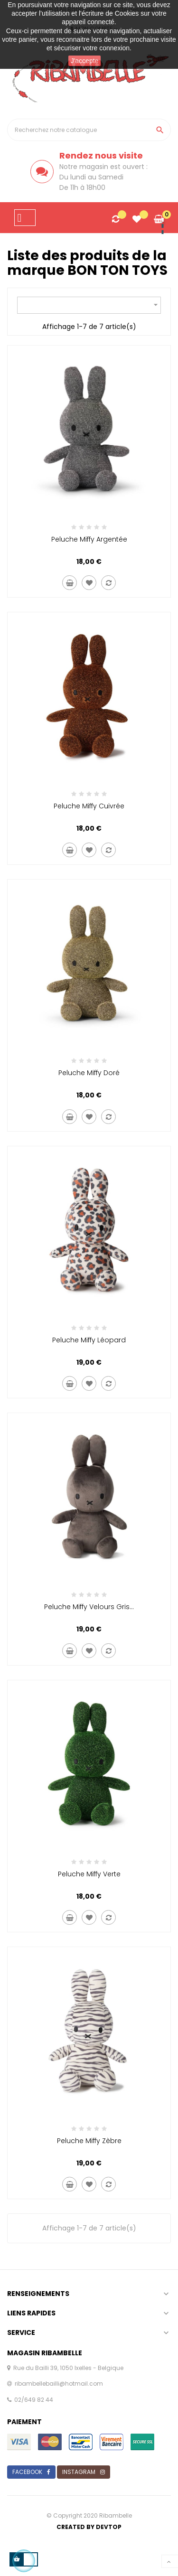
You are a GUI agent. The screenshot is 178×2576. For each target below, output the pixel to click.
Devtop (109, 2527)
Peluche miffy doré (89, 1072)
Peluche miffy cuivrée (89, 806)
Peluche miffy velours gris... (89, 1606)
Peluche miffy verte (89, 1874)
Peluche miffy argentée (89, 539)
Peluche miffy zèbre (89, 2140)
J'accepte (85, 61)
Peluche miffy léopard (89, 1340)
